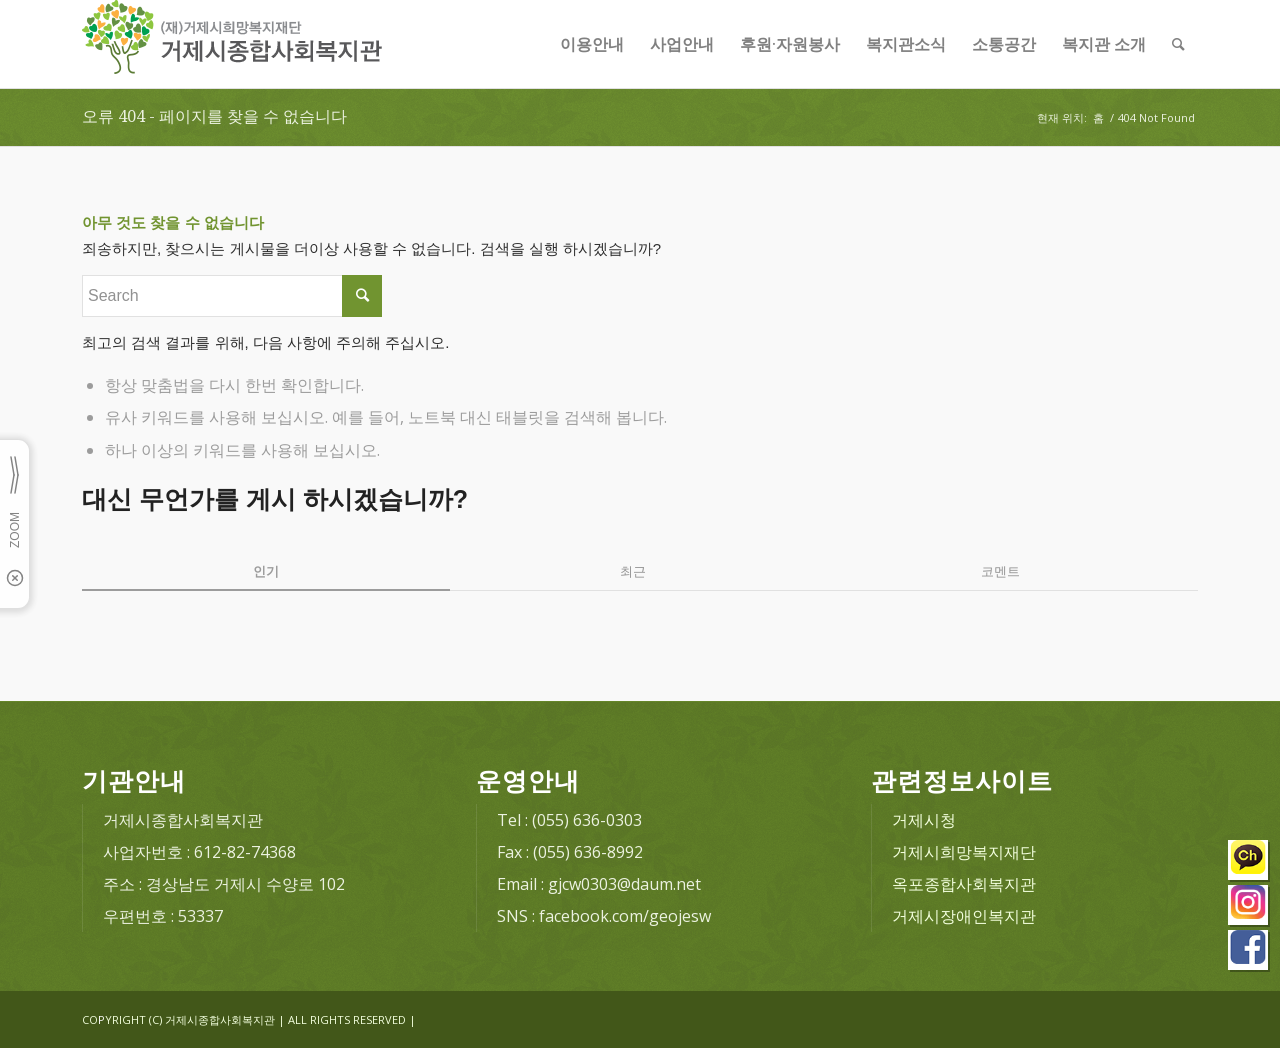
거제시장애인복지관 (964, 916)
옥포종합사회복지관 (964, 884)
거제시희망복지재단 (964, 852)
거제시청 (924, 820)
